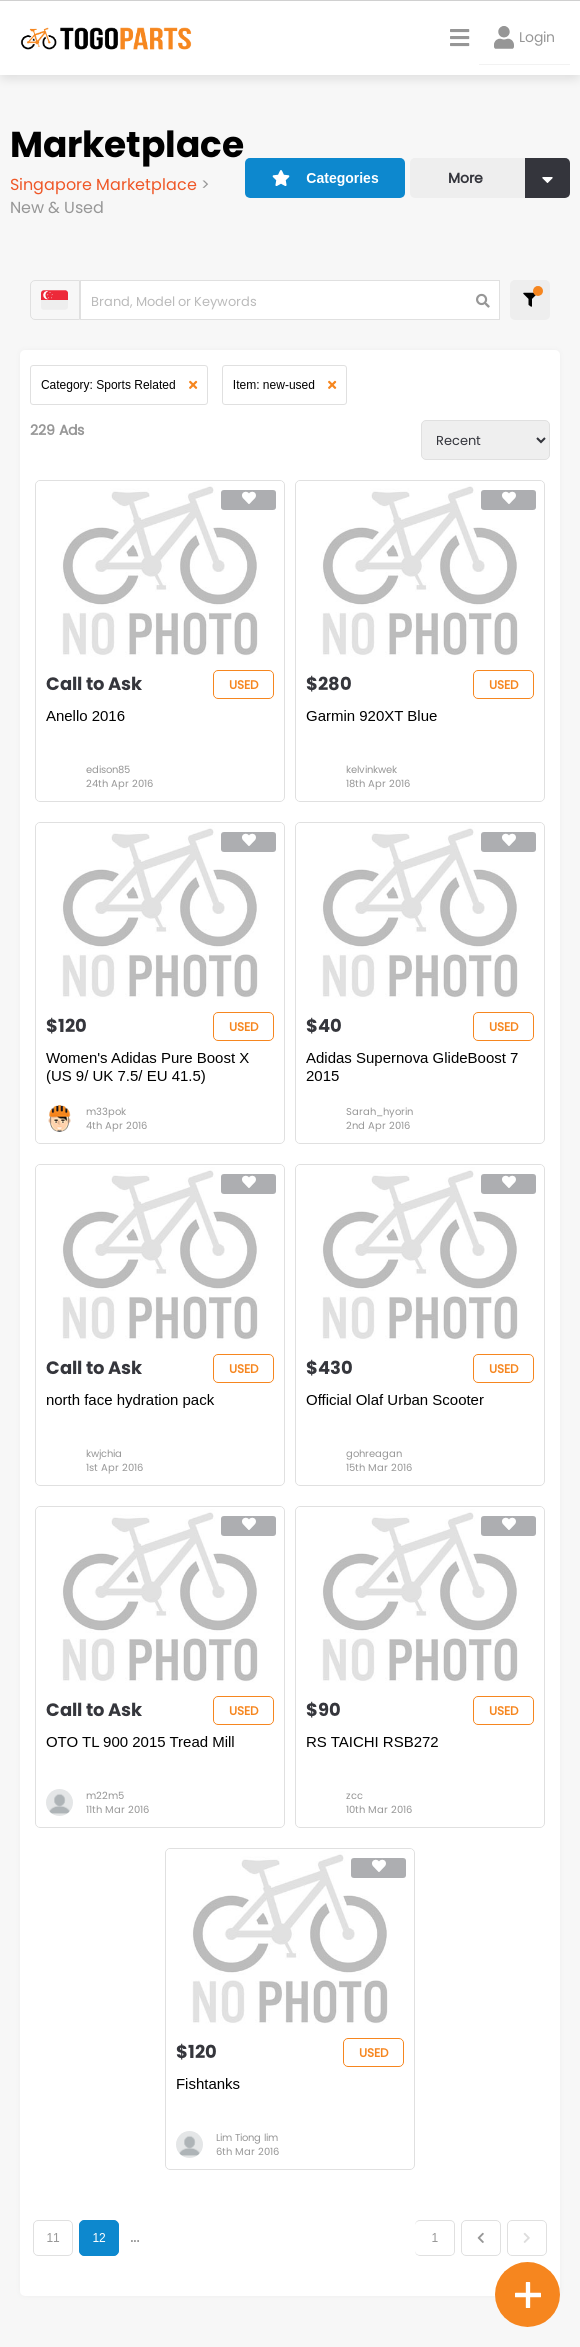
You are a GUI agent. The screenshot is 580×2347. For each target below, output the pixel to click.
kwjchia (104, 1453)
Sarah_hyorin (379, 1111)
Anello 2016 (85, 715)
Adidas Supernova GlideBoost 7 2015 (412, 1066)
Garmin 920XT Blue (371, 715)
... (134, 2239)
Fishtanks (208, 2084)
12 (99, 2239)
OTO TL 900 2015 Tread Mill (140, 1742)
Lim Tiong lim (247, 2138)
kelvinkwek (371, 769)
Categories (325, 177)
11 (53, 2239)
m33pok (106, 1111)
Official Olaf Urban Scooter (395, 1399)
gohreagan (374, 1453)
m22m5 (105, 1796)
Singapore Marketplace (105, 184)
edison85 (108, 769)
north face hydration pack (130, 1399)
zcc (354, 1796)
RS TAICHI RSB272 (372, 1742)
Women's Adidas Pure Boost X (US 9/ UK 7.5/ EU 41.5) (148, 1066)
